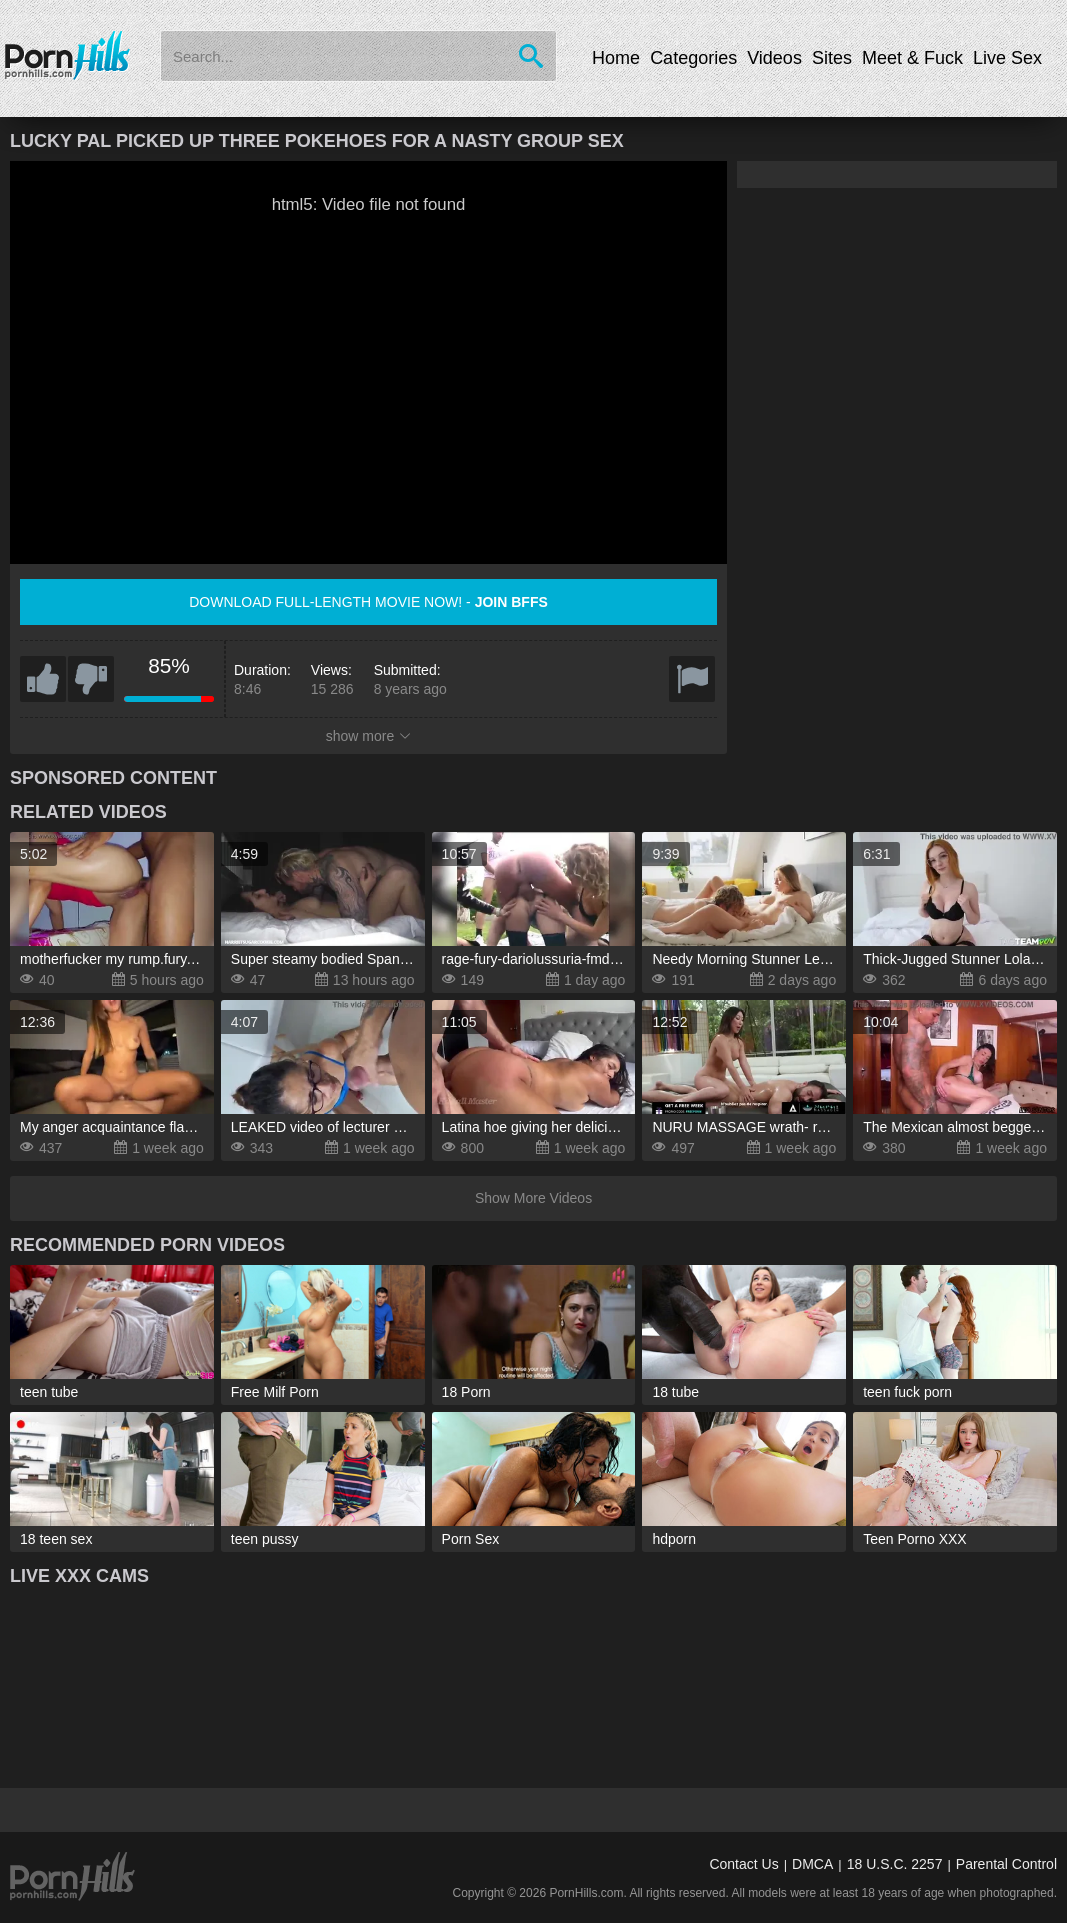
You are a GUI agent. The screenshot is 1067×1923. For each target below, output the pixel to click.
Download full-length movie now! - (368, 602)
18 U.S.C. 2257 (895, 1864)
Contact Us (743, 1864)
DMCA (812, 1864)
